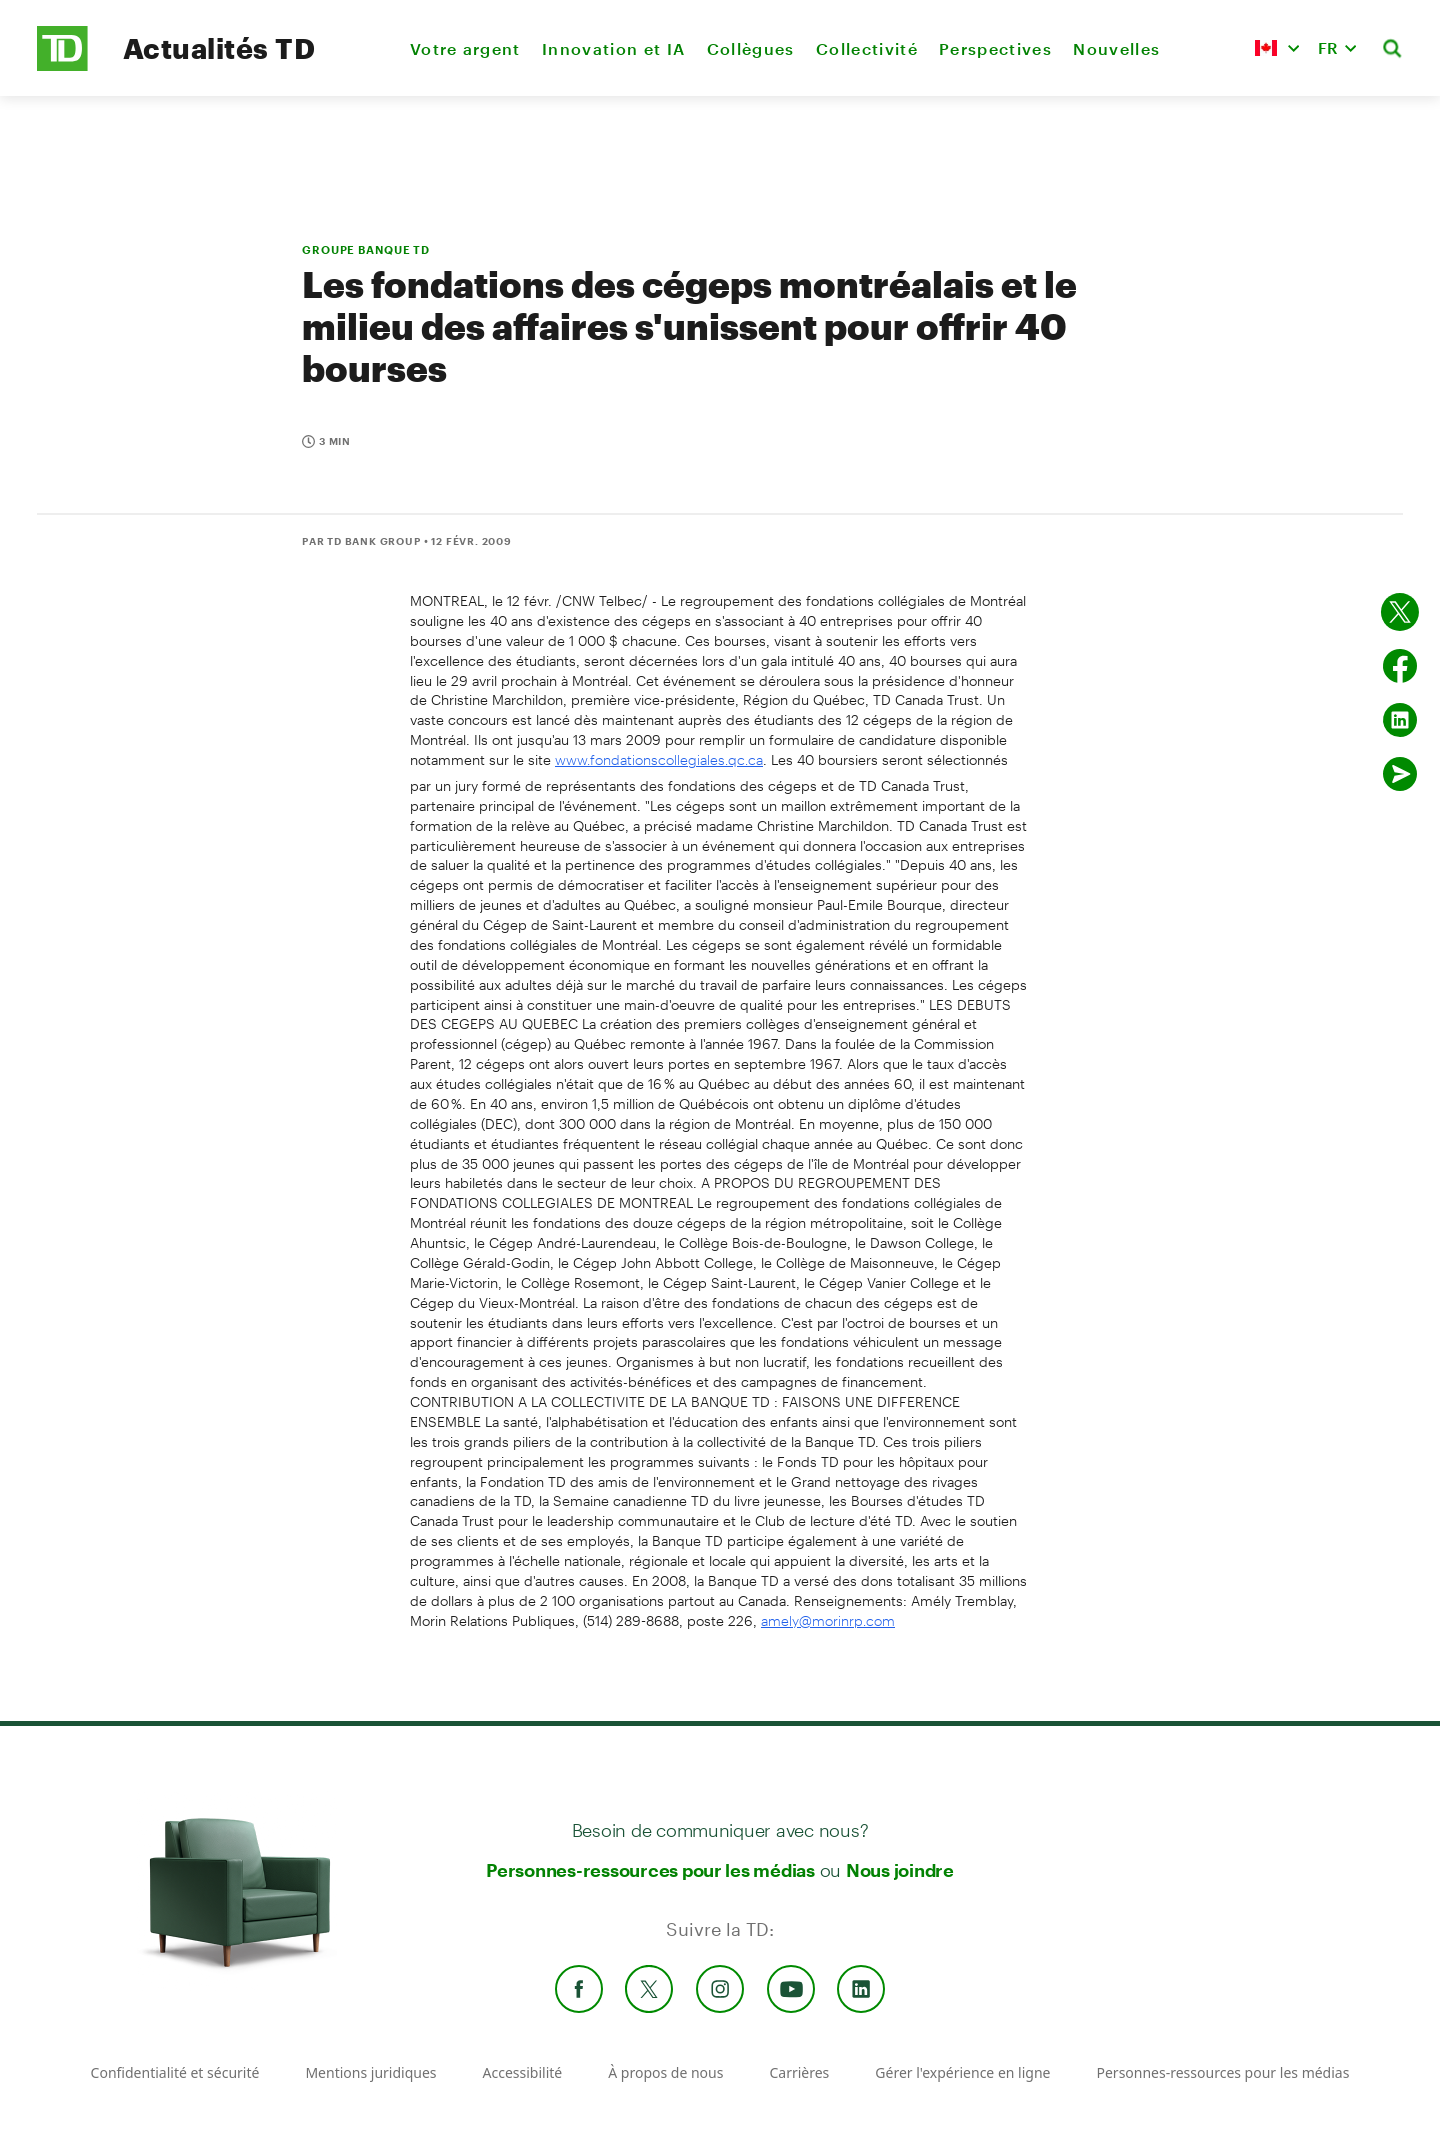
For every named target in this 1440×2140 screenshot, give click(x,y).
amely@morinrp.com (828, 1620)
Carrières (799, 2072)
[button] (1277, 48)
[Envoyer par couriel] (1400, 774)
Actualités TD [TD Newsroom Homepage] (219, 48)
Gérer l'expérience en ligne (962, 2072)
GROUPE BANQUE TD (366, 249)
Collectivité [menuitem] (867, 48)
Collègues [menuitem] (751, 48)
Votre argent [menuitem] (465, 48)
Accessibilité (523, 2072)
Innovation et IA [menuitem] (613, 48)
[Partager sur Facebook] (1400, 666)
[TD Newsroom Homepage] (62, 65)
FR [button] (1328, 47)
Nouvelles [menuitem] (1116, 48)
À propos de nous (665, 2072)
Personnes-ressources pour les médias (650, 1870)
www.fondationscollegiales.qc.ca (659, 759)
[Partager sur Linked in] (1400, 720)
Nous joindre (900, 1870)
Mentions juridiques (370, 2072)
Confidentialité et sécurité (175, 2072)
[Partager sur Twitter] (1400, 612)
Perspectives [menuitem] (995, 48)
